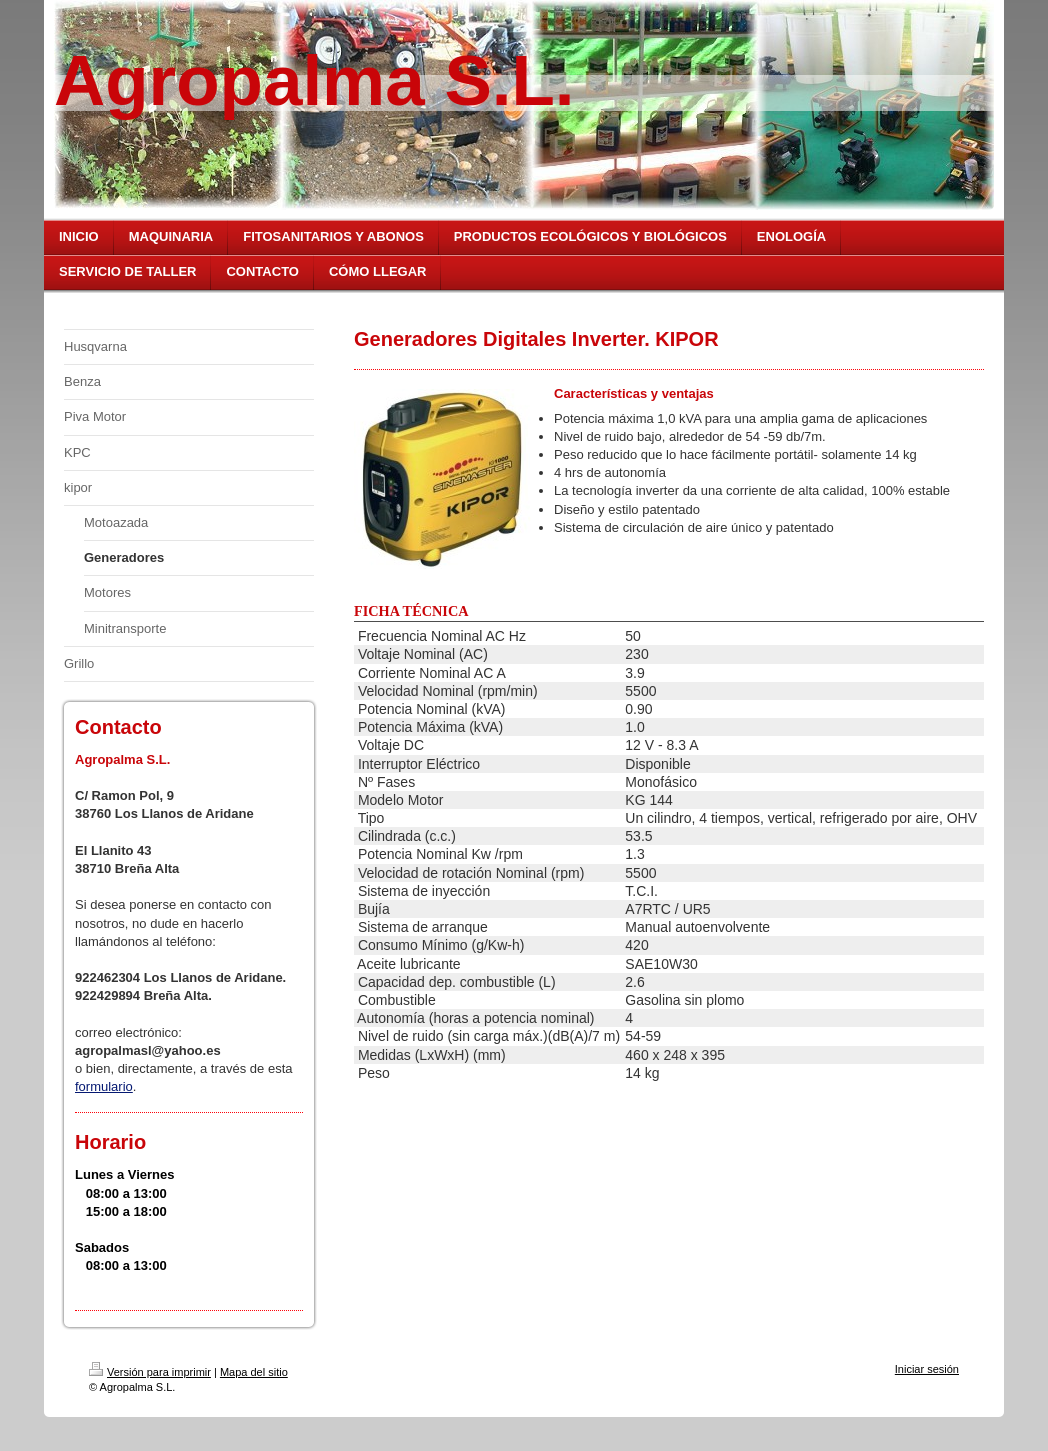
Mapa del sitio (254, 1372)
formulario (104, 1086)
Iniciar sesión (927, 1369)
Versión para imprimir (150, 1372)
